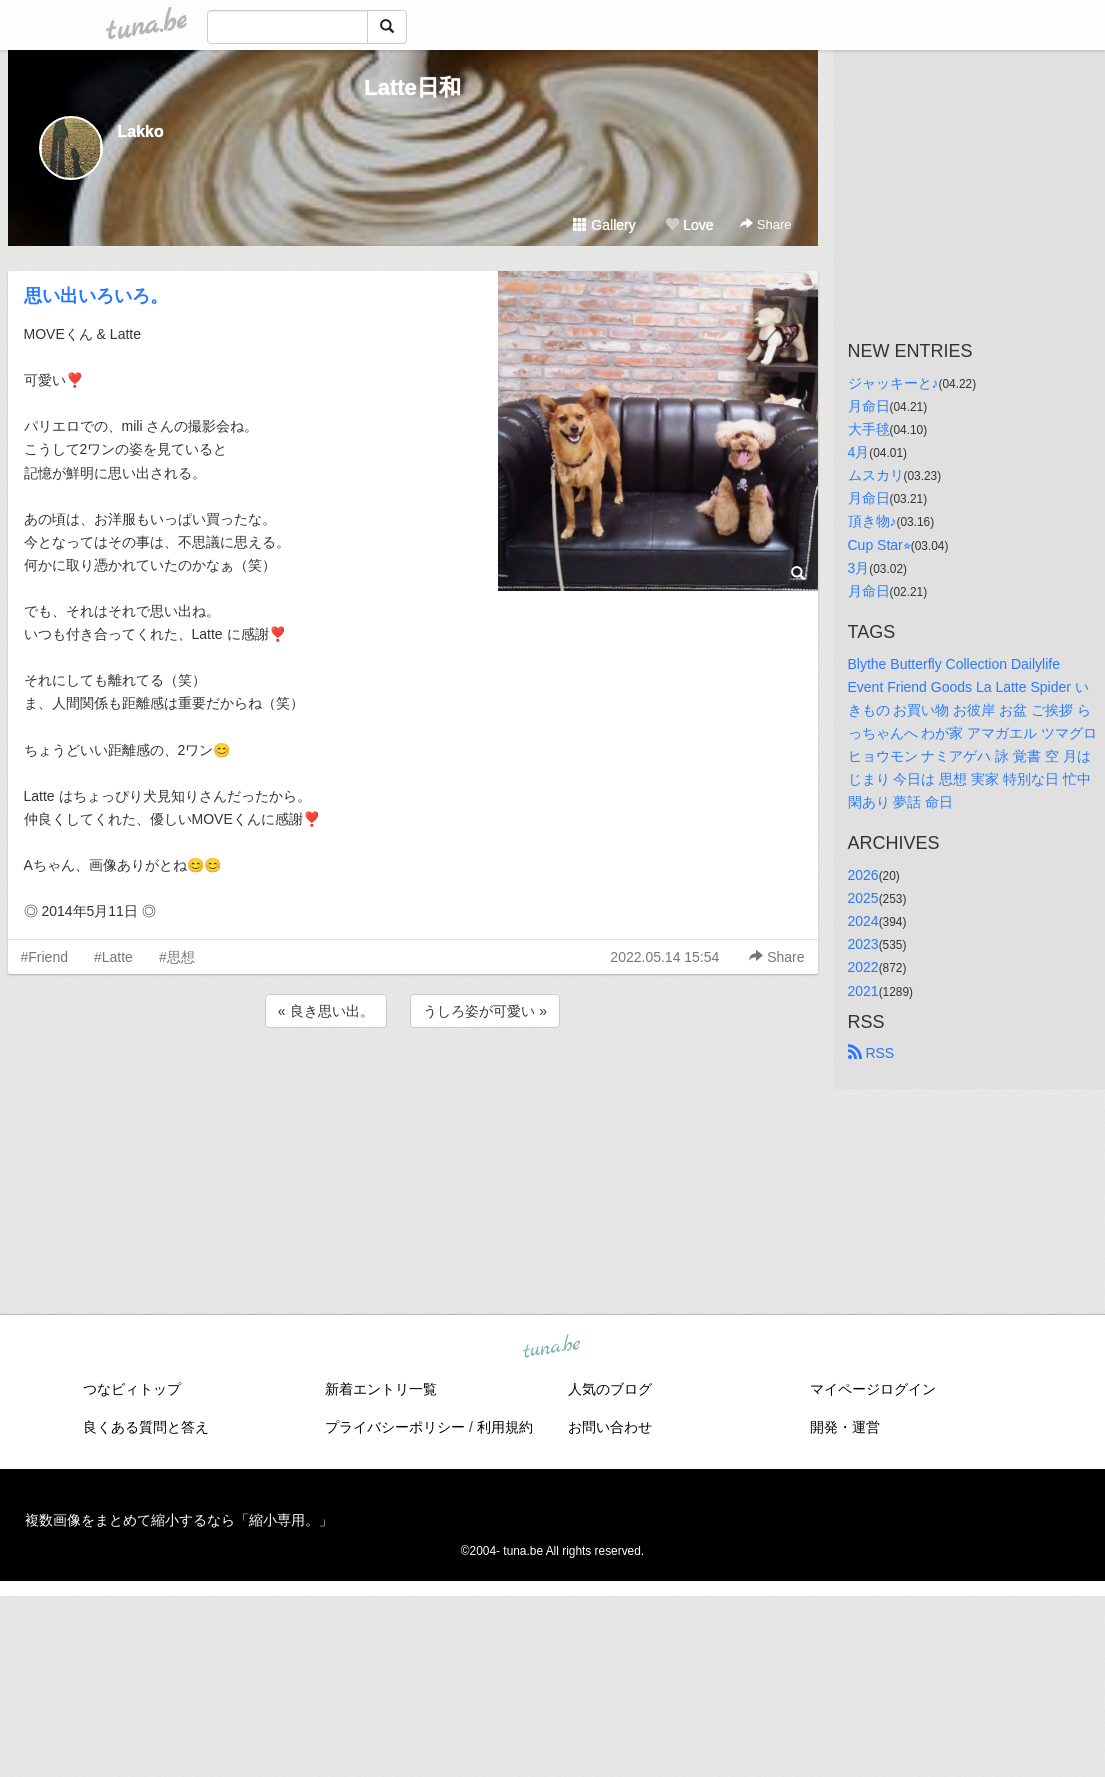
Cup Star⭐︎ (879, 545)
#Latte (113, 957)
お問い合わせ (610, 1427)
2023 (863, 944)
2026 (863, 875)
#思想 (177, 957)
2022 (863, 967)
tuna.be (552, 1348)
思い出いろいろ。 (96, 296)
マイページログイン (873, 1389)
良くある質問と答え (146, 1427)
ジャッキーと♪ (893, 383)
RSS (871, 1053)
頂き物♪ (872, 521)
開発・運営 (845, 1427)
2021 (863, 991)
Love (689, 225)
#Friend (44, 957)
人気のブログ (610, 1389)
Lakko (141, 131)
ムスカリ (876, 475)
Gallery (604, 225)
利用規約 (505, 1427)
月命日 (869, 406)
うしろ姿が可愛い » (485, 1011)
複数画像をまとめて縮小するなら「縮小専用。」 (179, 1520)
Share (765, 224)
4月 (859, 452)
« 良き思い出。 (326, 1011)
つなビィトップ (132, 1389)
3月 (859, 568)
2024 (863, 921)
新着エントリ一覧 (381, 1389)
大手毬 (869, 429)
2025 (863, 898)
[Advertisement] (413, 1086)
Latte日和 (412, 87)
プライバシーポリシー (395, 1427)
